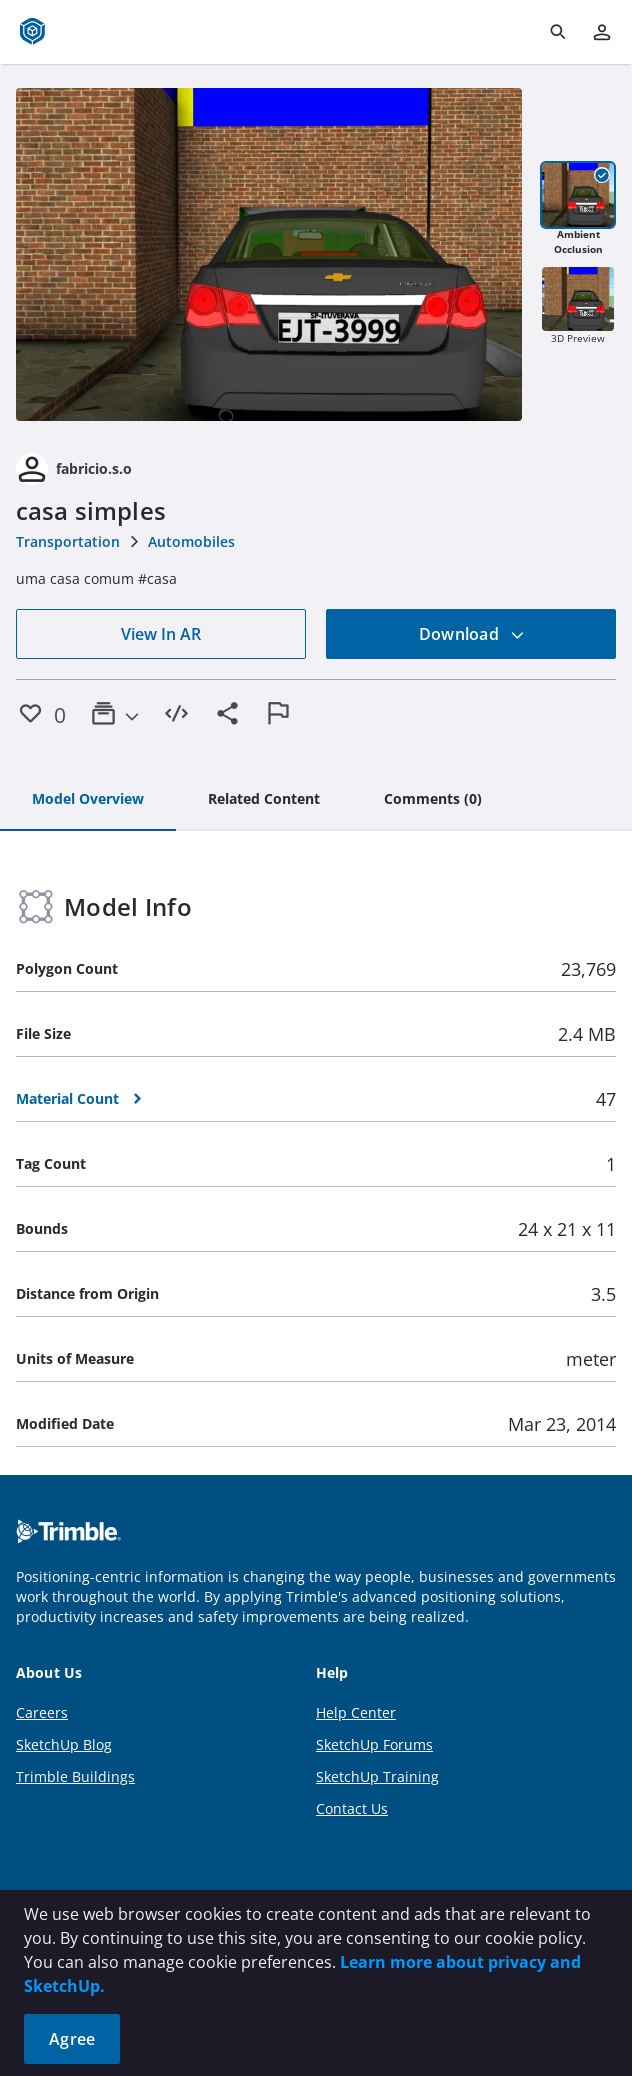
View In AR (161, 634)
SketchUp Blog (64, 1744)
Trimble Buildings (75, 1776)
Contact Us (352, 1808)
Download (472, 634)
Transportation (68, 541)
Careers (42, 1712)
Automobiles (191, 541)
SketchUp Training (377, 1776)
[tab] (88, 800)
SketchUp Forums (374, 1744)
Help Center (356, 1712)
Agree (72, 2039)
